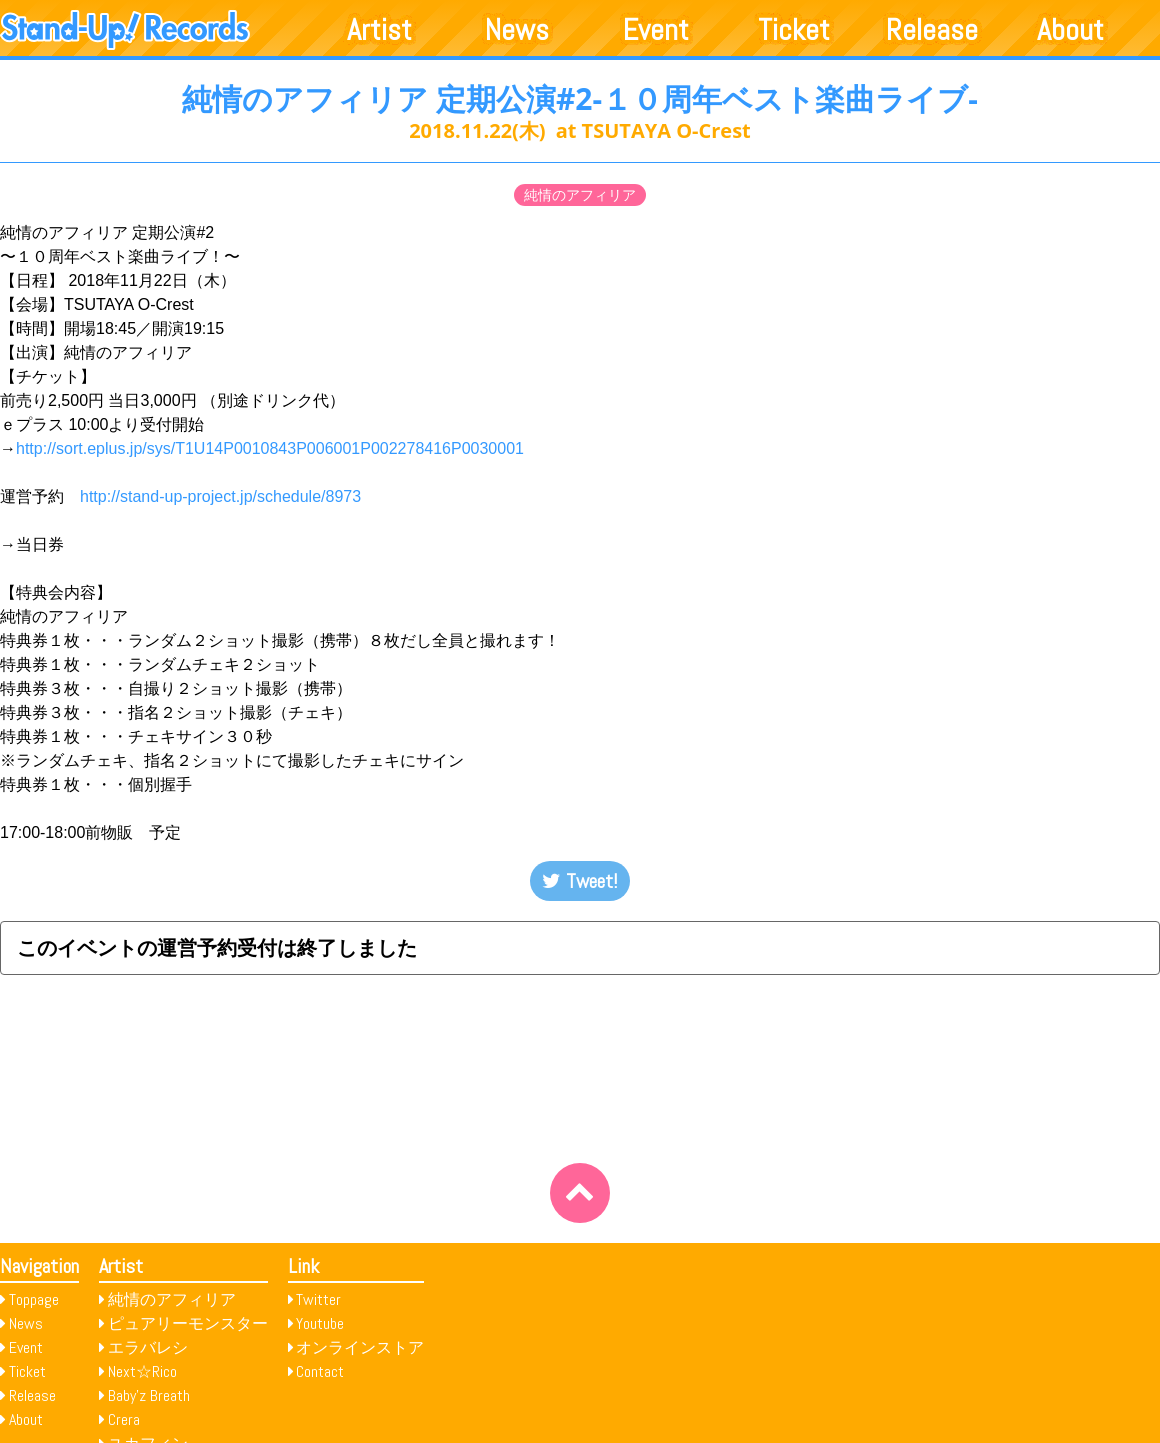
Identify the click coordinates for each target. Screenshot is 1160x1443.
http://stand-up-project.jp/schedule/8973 (228, 496)
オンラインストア (360, 1347)
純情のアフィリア (580, 195)
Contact (320, 1371)
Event (656, 30)
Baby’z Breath (149, 1395)
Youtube (320, 1323)
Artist (379, 30)
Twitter (318, 1299)
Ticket (794, 30)
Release (932, 30)
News (517, 30)
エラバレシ (148, 1347)
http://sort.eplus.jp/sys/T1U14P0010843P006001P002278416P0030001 (270, 448)
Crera (124, 1419)
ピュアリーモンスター (188, 1323)
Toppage (34, 1299)
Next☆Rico (142, 1371)
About (1070, 30)
